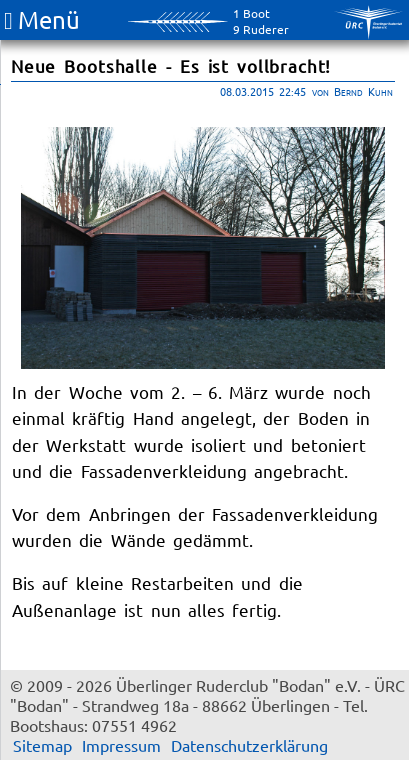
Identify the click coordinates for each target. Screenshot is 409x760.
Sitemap (42, 745)
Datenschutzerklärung (249, 745)
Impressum (121, 745)
